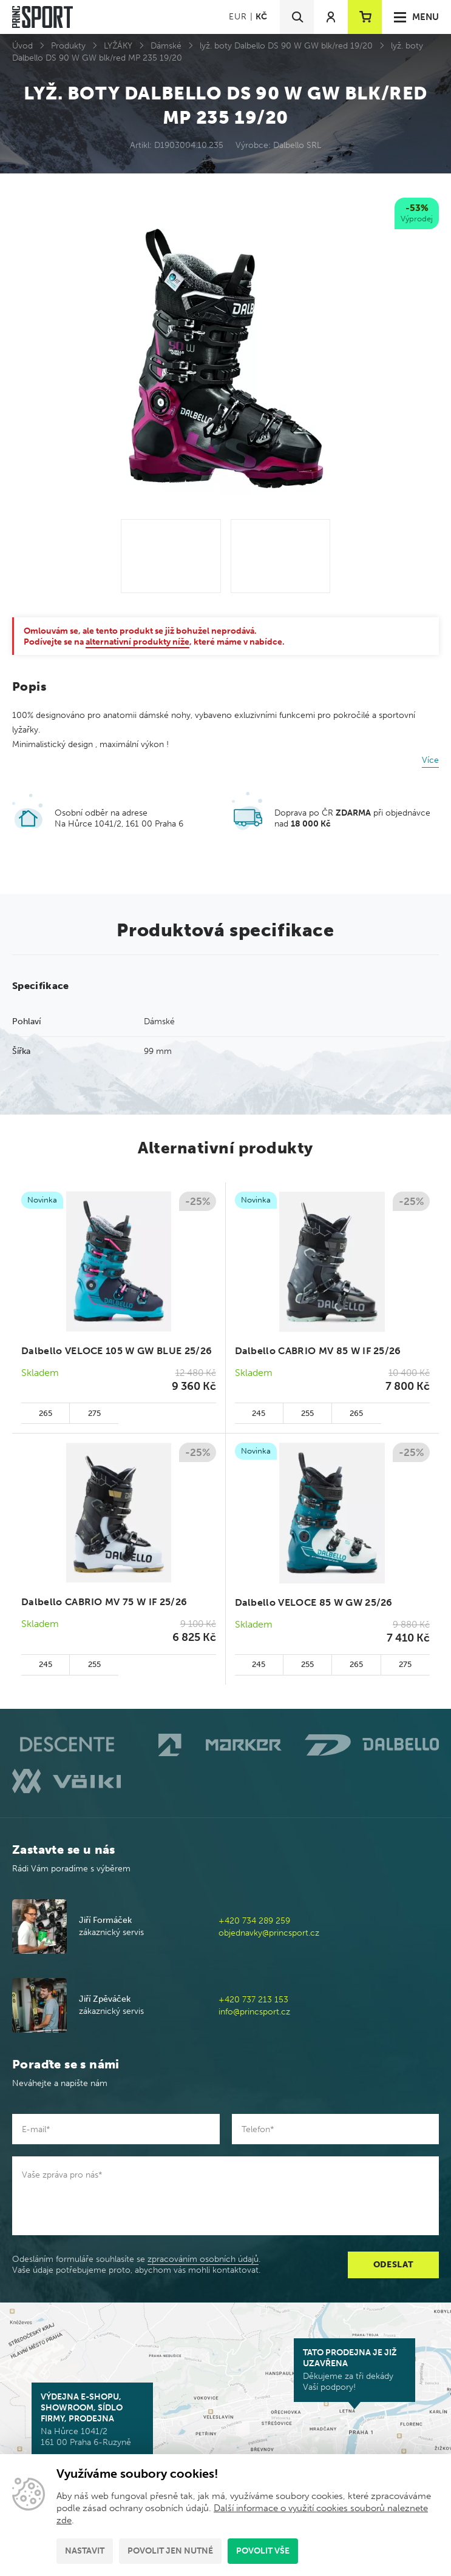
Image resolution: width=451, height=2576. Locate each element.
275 (94, 1413)
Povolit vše (263, 2551)
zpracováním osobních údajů (203, 2259)
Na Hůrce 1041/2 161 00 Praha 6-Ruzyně (92, 2419)
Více (430, 760)
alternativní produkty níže (137, 642)
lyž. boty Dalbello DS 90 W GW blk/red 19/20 (286, 46)
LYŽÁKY (118, 46)
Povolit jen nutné (170, 2551)
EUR (237, 17)
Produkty (68, 46)
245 (258, 1413)
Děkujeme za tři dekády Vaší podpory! (354, 2369)
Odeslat (393, 2264)
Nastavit (84, 2551)
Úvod (22, 46)
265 (45, 1413)
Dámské (166, 46)
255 (307, 1413)
